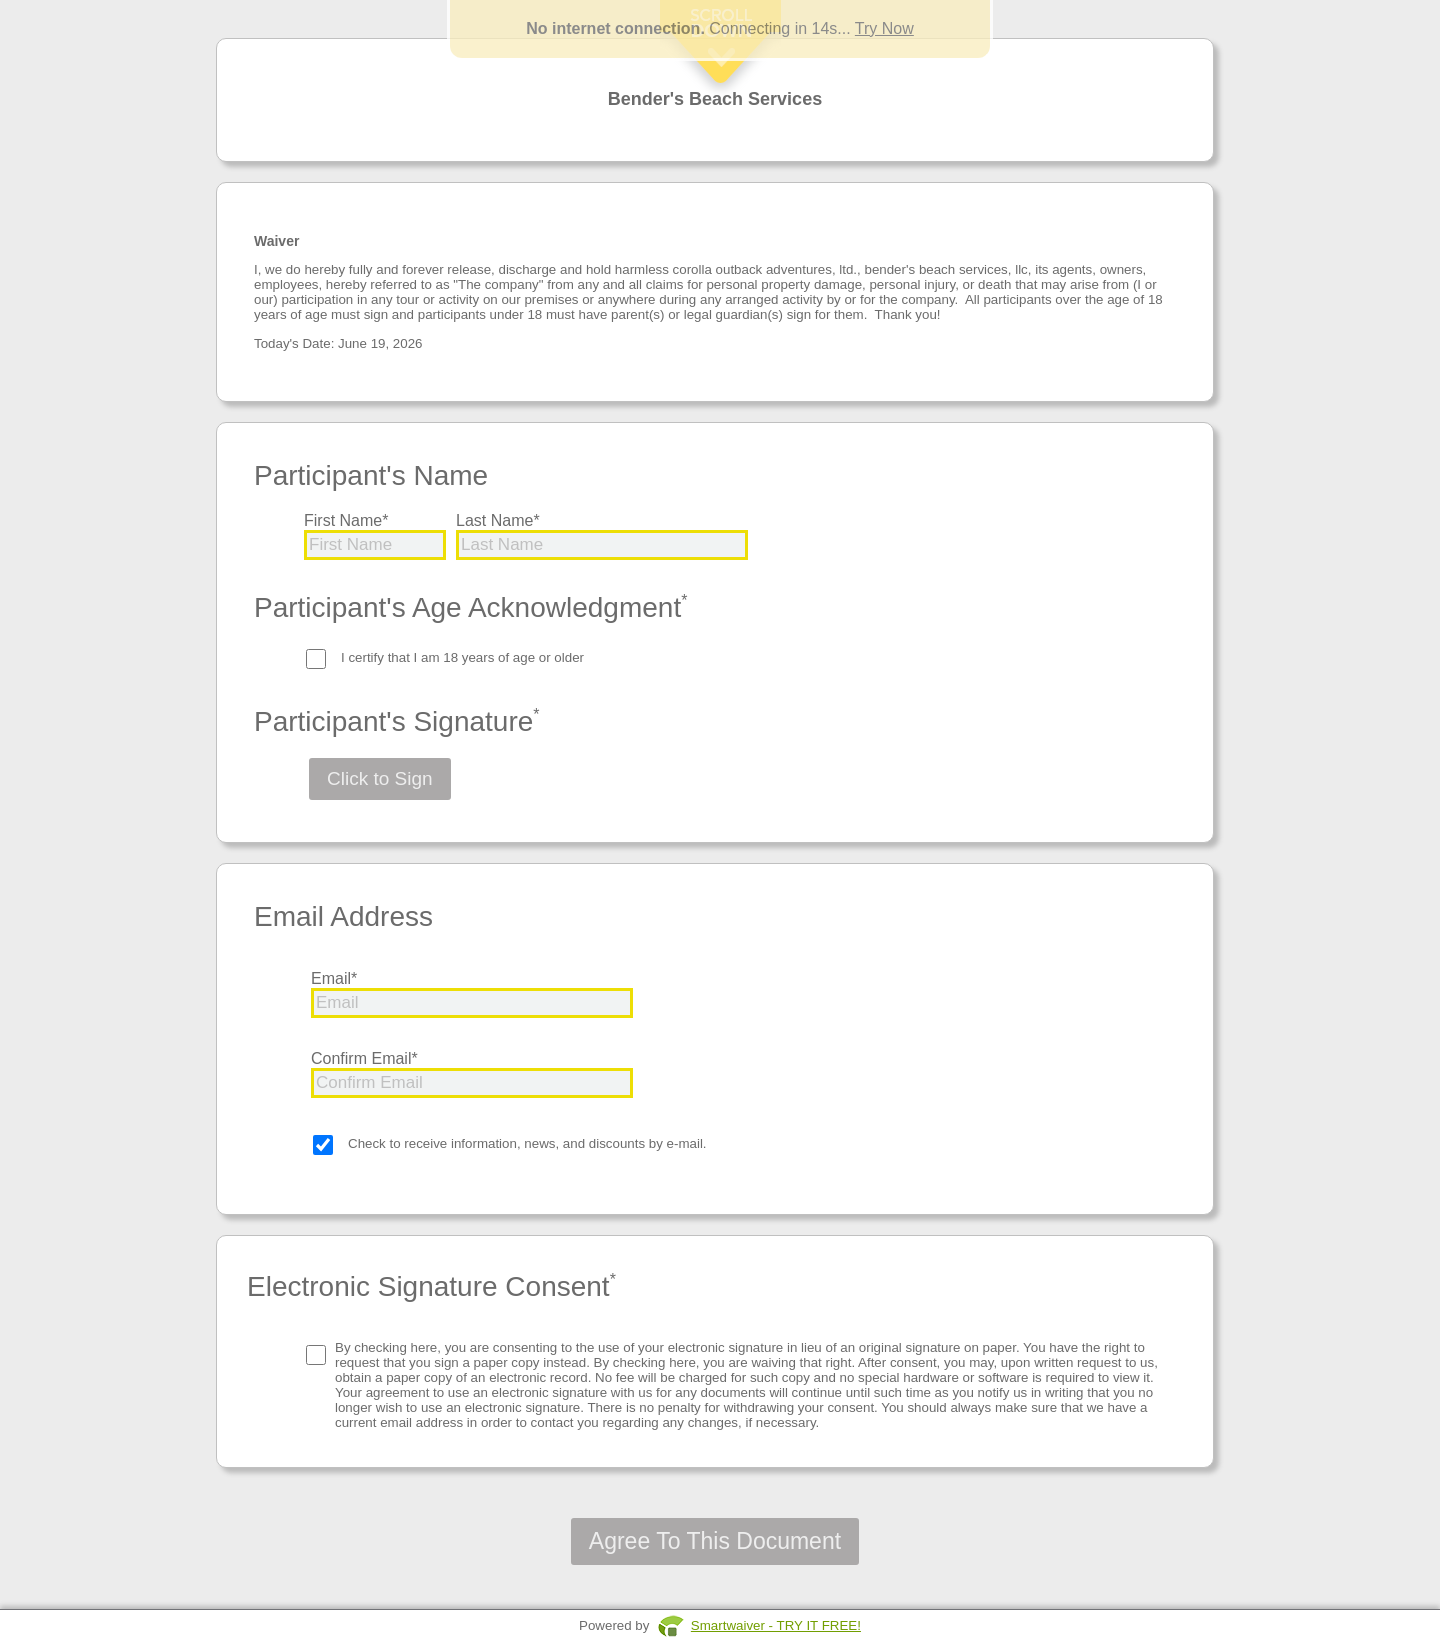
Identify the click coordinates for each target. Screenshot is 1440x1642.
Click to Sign (380, 778)
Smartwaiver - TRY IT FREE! (776, 1625)
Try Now (884, 28)
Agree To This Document (715, 1541)
